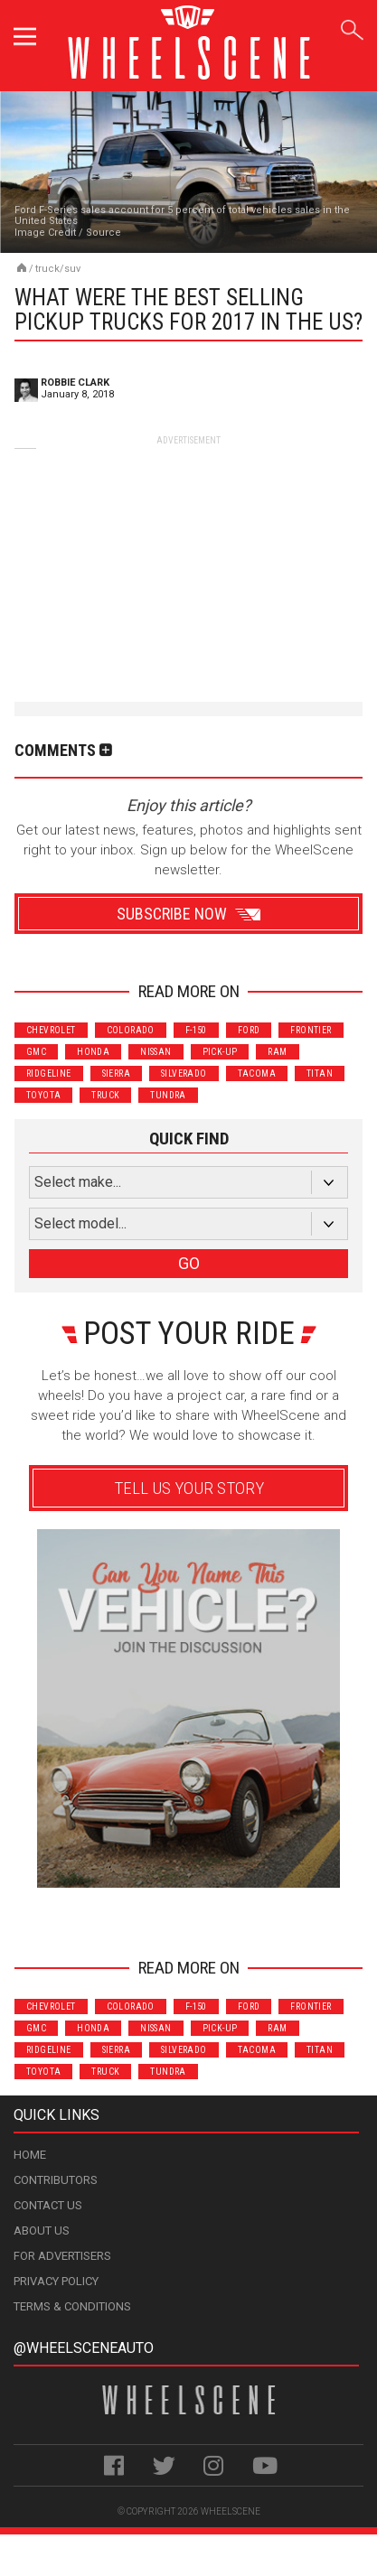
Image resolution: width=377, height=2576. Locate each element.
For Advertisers (62, 2256)
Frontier (310, 1030)
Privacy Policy (56, 2281)
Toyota (43, 1095)
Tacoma (257, 1073)
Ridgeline (48, 1073)
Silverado (184, 1073)
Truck (105, 1095)
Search (352, 27)
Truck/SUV (57, 269)
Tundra (167, 1095)
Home (30, 2154)
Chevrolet (51, 1030)
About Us (42, 2230)
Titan (319, 1073)
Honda (93, 1052)
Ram (277, 1052)
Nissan (155, 1052)
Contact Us (48, 2205)
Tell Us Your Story (189, 1488)
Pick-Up (220, 1052)
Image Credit (45, 232)
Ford (249, 1030)
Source (103, 232)
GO (189, 1263)
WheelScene (230, 2511)
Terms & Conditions (72, 2306)
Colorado (131, 1030)
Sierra (116, 1073)
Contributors (56, 2180)
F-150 (196, 1030)
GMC (36, 1052)
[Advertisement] (189, 560)
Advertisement (188, 1913)
